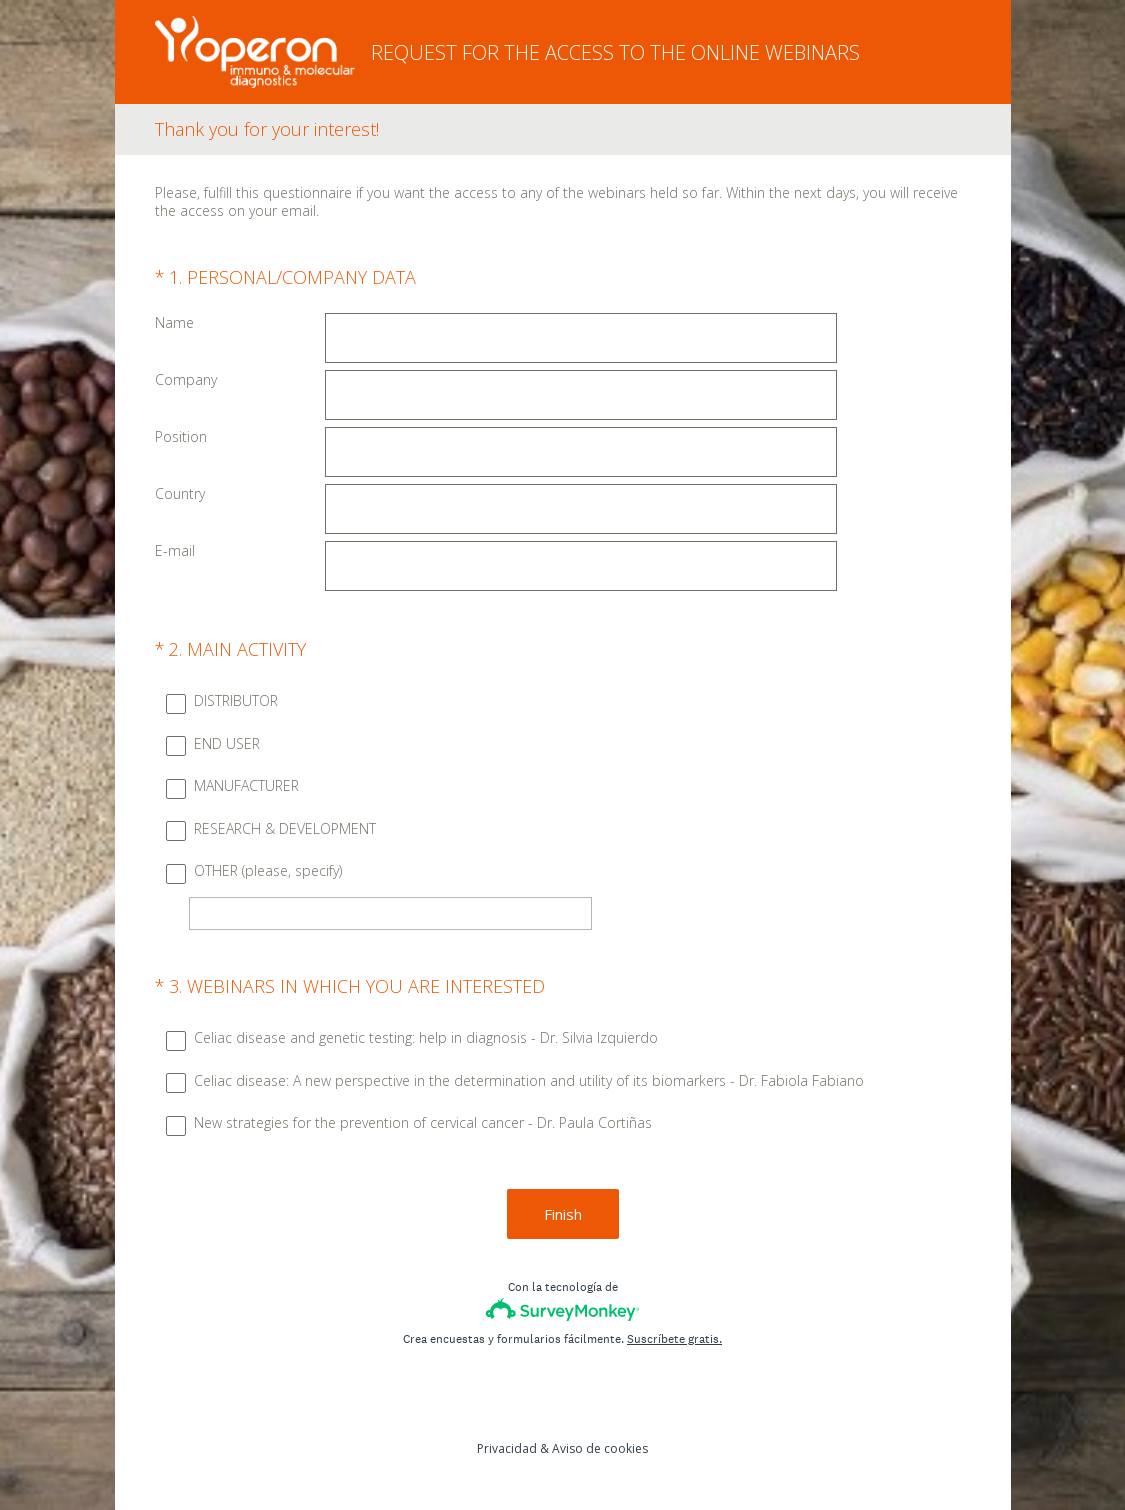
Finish (563, 1214)
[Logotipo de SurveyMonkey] (562, 1309)
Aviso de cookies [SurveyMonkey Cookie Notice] (600, 1448)
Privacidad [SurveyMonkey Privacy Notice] (507, 1448)
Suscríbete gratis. (674, 1339)
